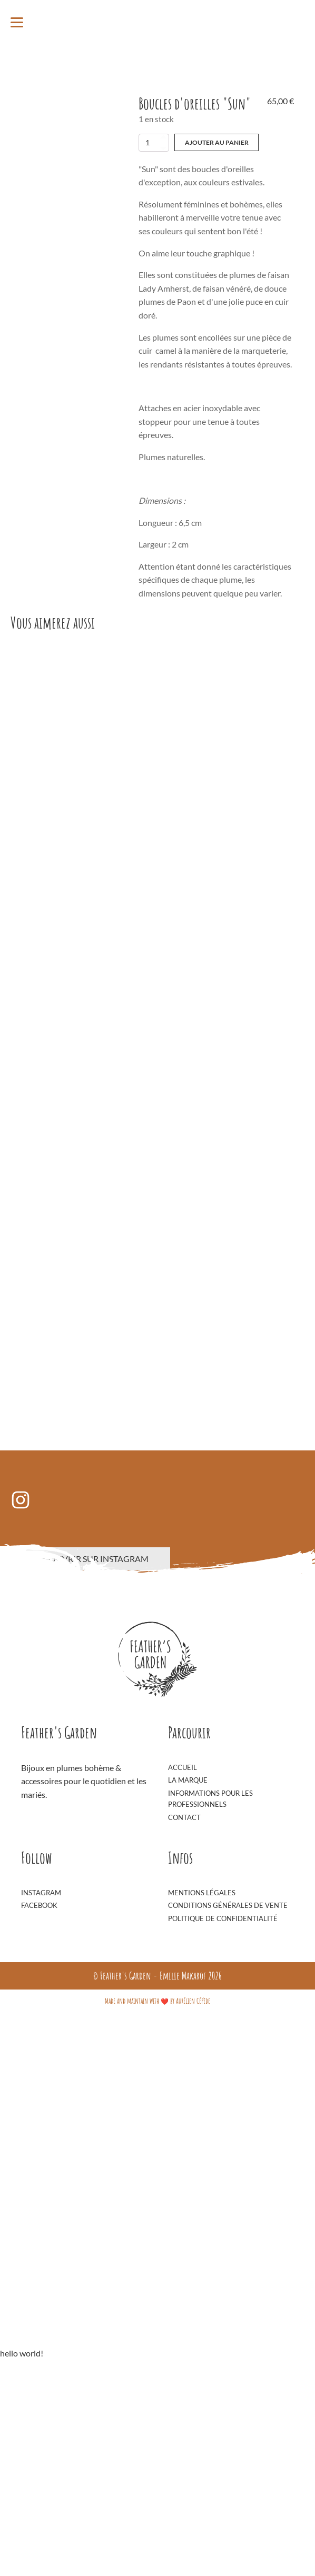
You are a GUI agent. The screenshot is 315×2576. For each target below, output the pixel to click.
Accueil (182, 1962)
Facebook (39, 2101)
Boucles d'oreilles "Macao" (122, 808)
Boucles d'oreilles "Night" (121, 1054)
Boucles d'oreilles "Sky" (118, 1544)
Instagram (41, 2088)
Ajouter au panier (217, 142)
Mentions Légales (201, 2088)
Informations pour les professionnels (210, 1994)
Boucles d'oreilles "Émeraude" (128, 1299)
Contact (184, 2013)
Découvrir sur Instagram (90, 1754)
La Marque (188, 1976)
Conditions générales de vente (228, 2101)
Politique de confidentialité (223, 2114)
